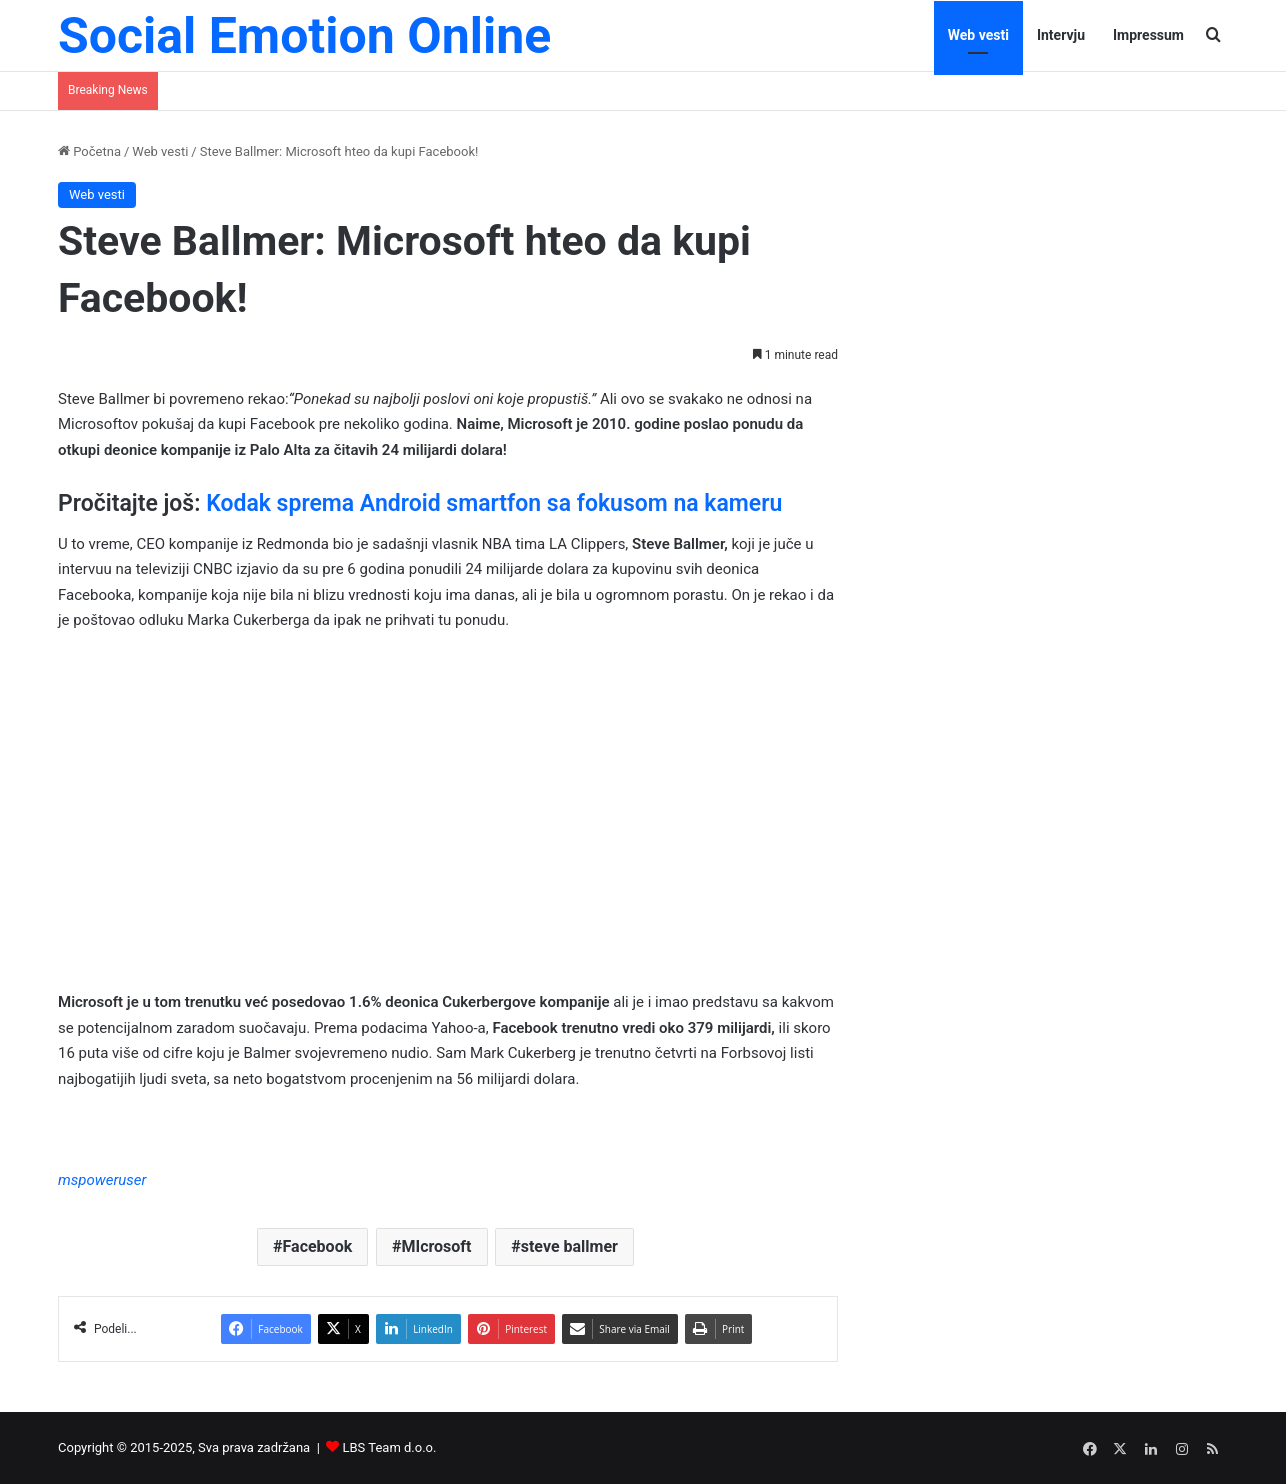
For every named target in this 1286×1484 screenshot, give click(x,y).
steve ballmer (569, 1246)
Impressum (1148, 35)
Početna (89, 151)
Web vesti (978, 35)
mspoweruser (102, 1180)
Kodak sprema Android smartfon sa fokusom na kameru (494, 503)
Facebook (318, 1246)
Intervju (1061, 35)
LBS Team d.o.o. (390, 1447)
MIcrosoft (436, 1246)
